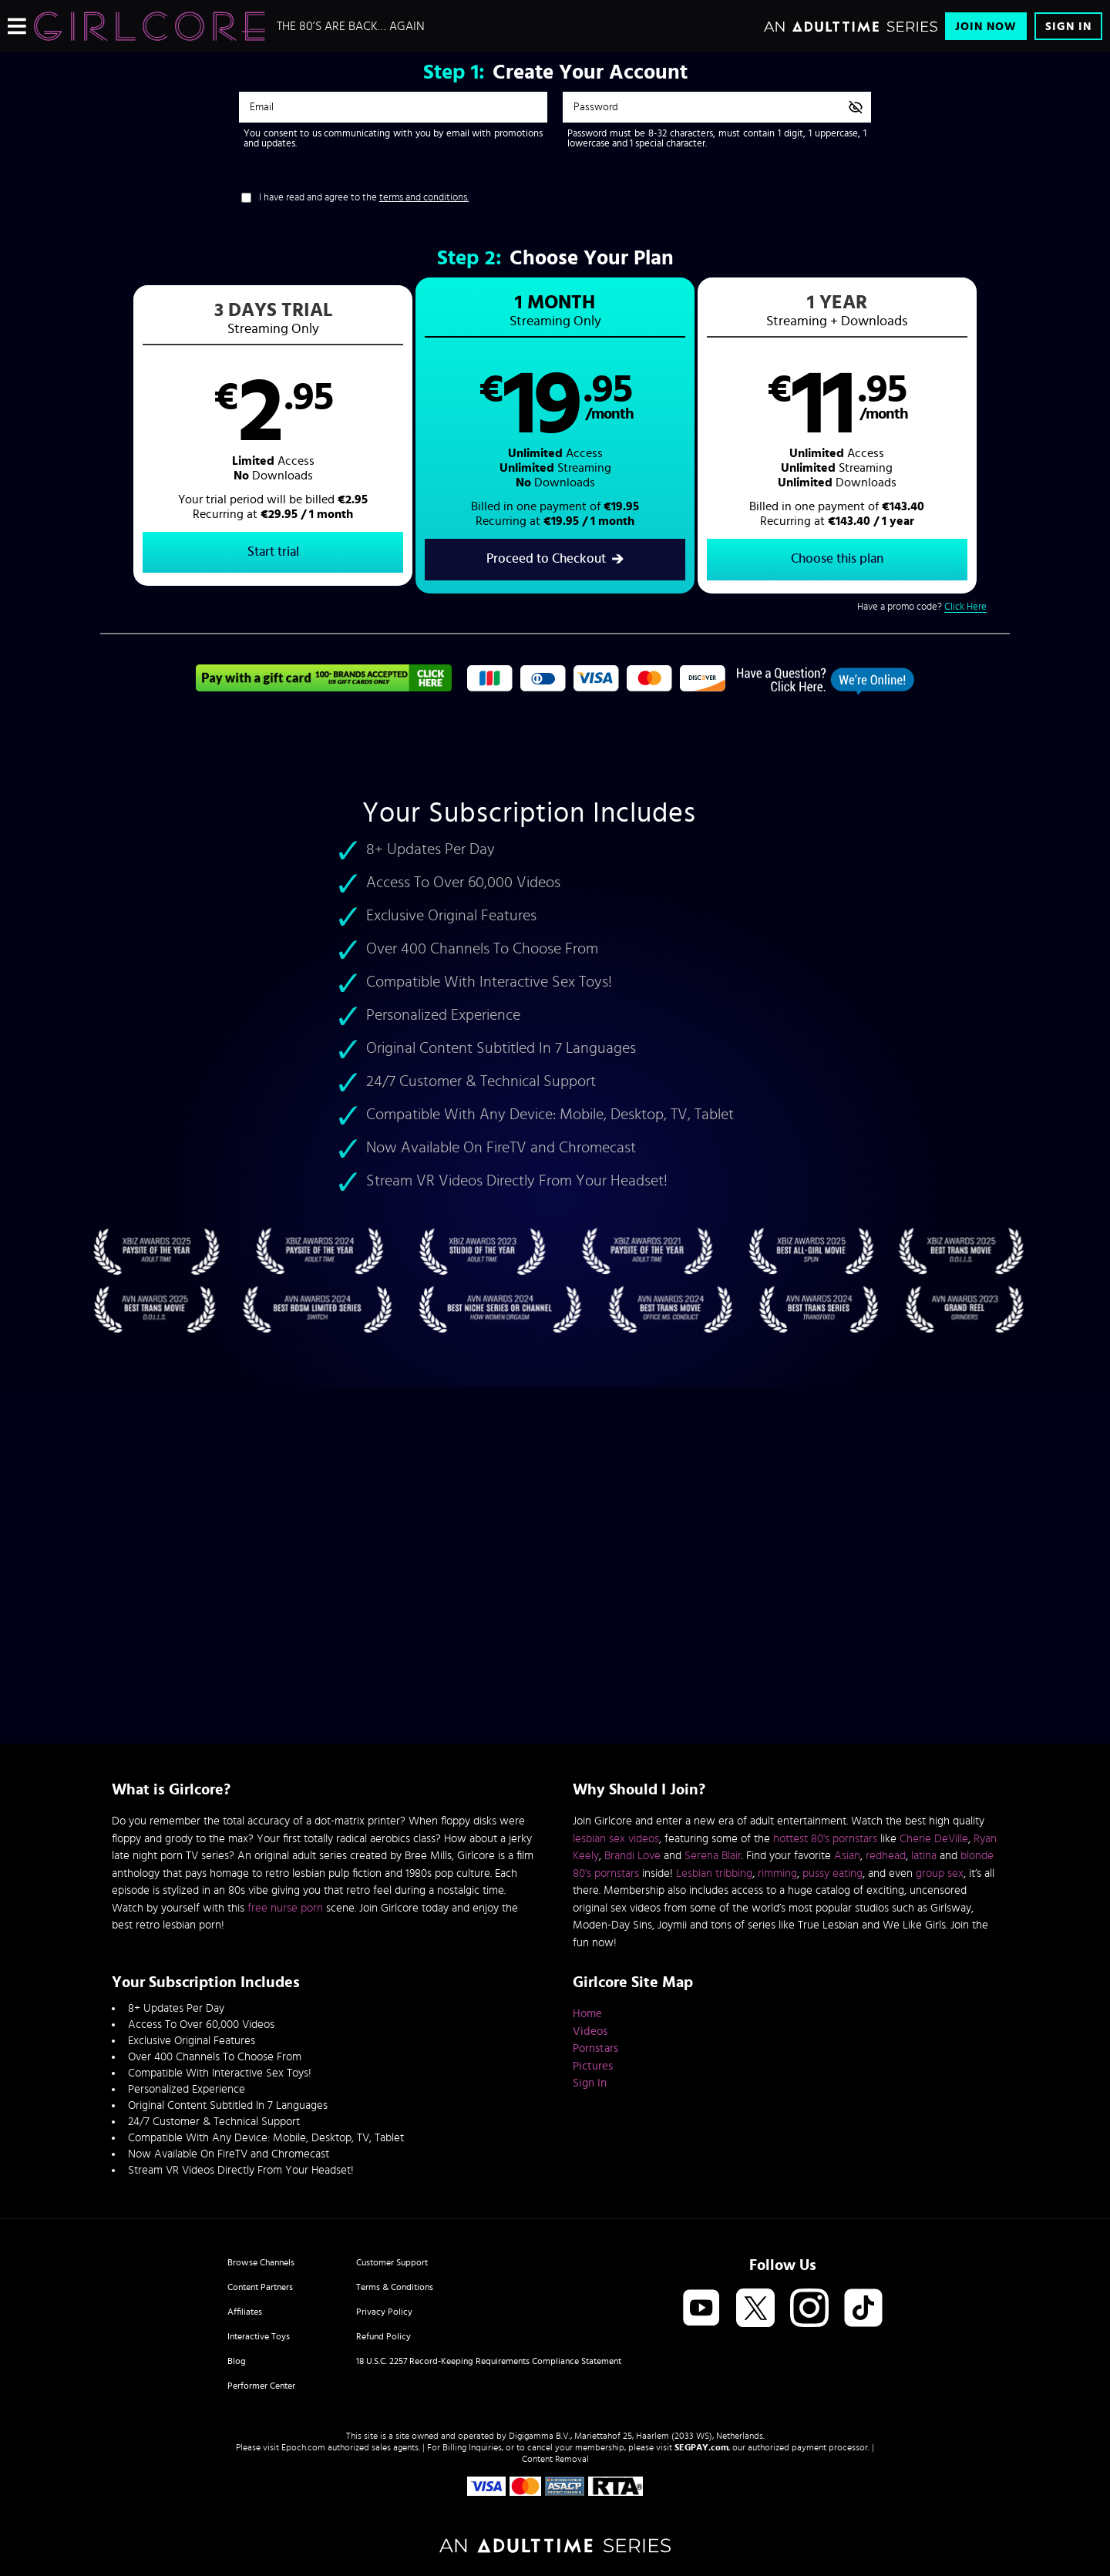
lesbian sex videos (616, 1839)
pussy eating (832, 1873)
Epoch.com (303, 2447)
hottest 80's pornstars (825, 1839)
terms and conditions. (424, 198)
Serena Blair (713, 1855)
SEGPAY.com (701, 2447)
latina (924, 1855)
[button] (328, 436)
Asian (847, 1855)
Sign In (1068, 26)
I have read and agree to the (364, 198)
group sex (940, 1873)
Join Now (986, 26)
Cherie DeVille (934, 1839)
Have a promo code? (922, 608)
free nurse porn (285, 1908)
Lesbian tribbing (714, 1873)
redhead (886, 1855)
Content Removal (555, 2458)
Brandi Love (632, 1855)
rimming (777, 1873)
